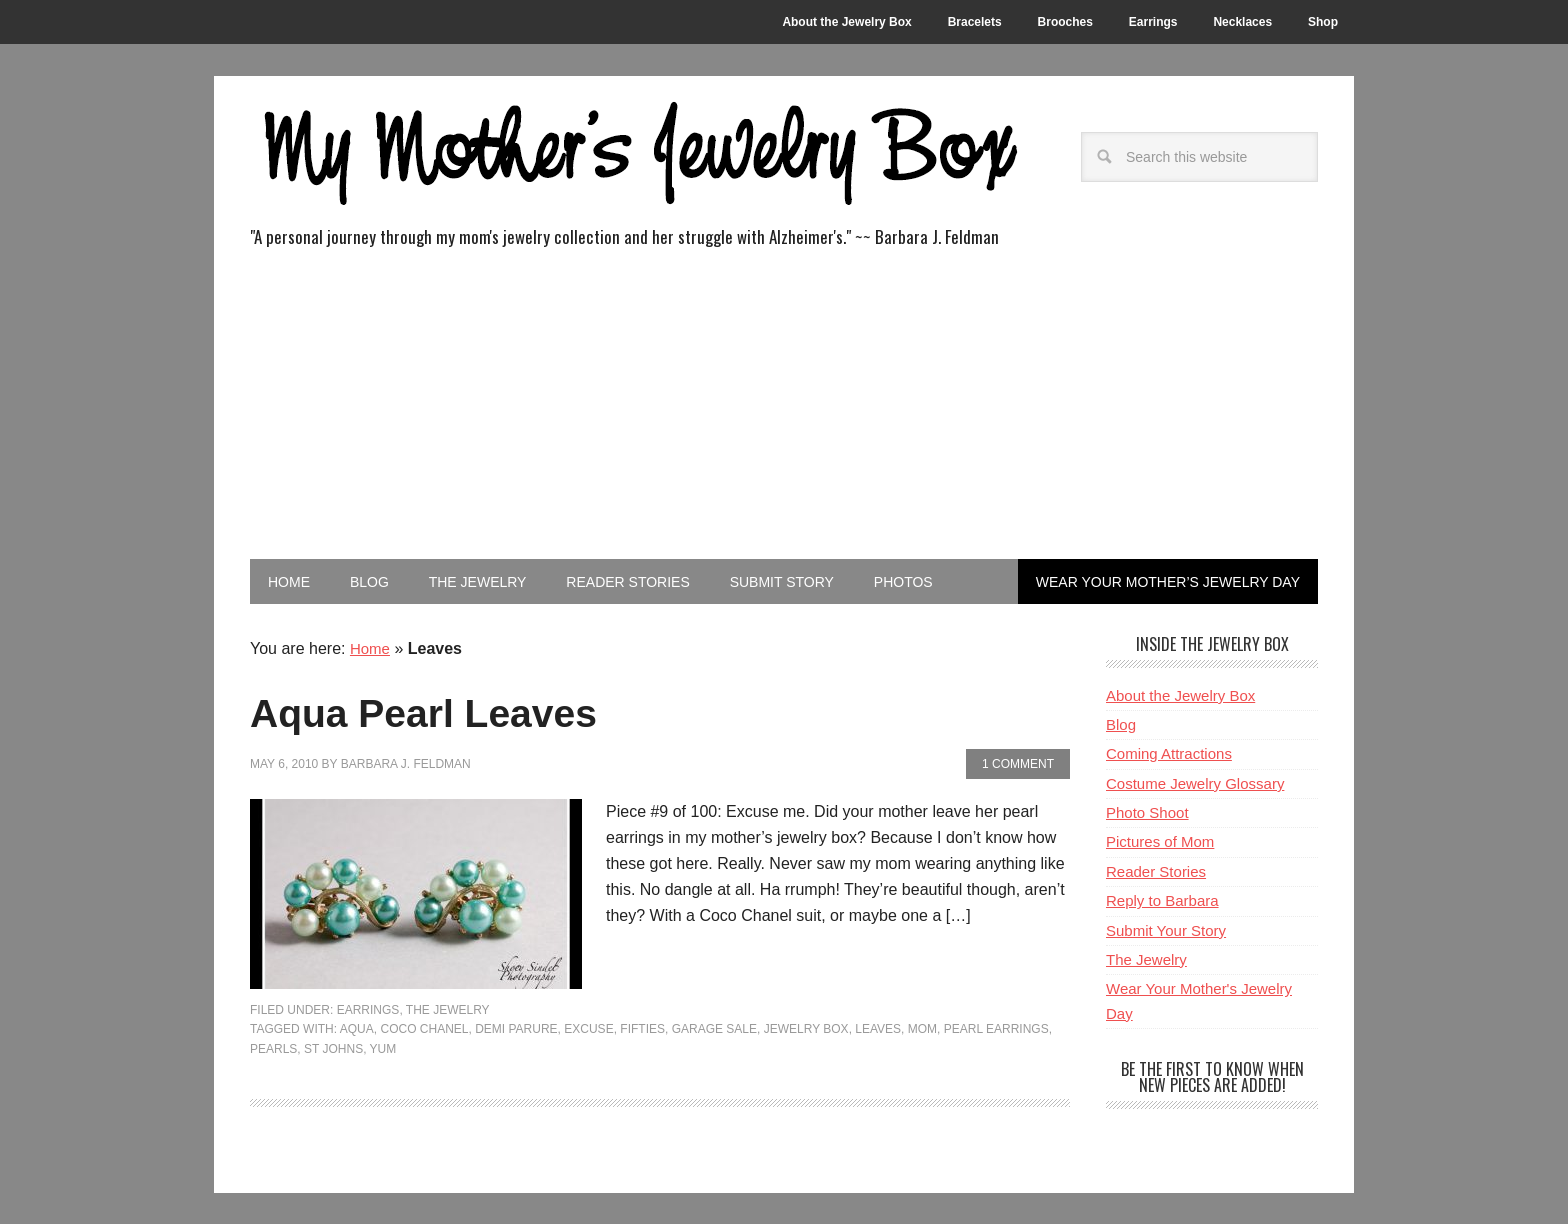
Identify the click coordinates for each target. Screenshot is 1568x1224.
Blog (1121, 723)
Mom (922, 1028)
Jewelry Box (806, 1028)
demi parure (516, 1028)
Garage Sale (714, 1028)
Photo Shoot (1147, 811)
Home (371, 647)
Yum (383, 1048)
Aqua (357, 1028)
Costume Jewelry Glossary (1195, 782)
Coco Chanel (424, 1028)
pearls (273, 1048)
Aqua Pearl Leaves (463, 709)
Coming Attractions (1169, 752)
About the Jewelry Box (1180, 694)
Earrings (368, 1009)
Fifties (642, 1028)
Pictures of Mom (1160, 841)
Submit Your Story (1166, 929)
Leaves (878, 1028)
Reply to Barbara (1162, 899)
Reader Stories (1156, 870)
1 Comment (1018, 763)
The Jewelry (448, 1009)
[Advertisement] (784, 409)
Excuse (588, 1028)
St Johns (333, 1048)
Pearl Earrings (996, 1028)
